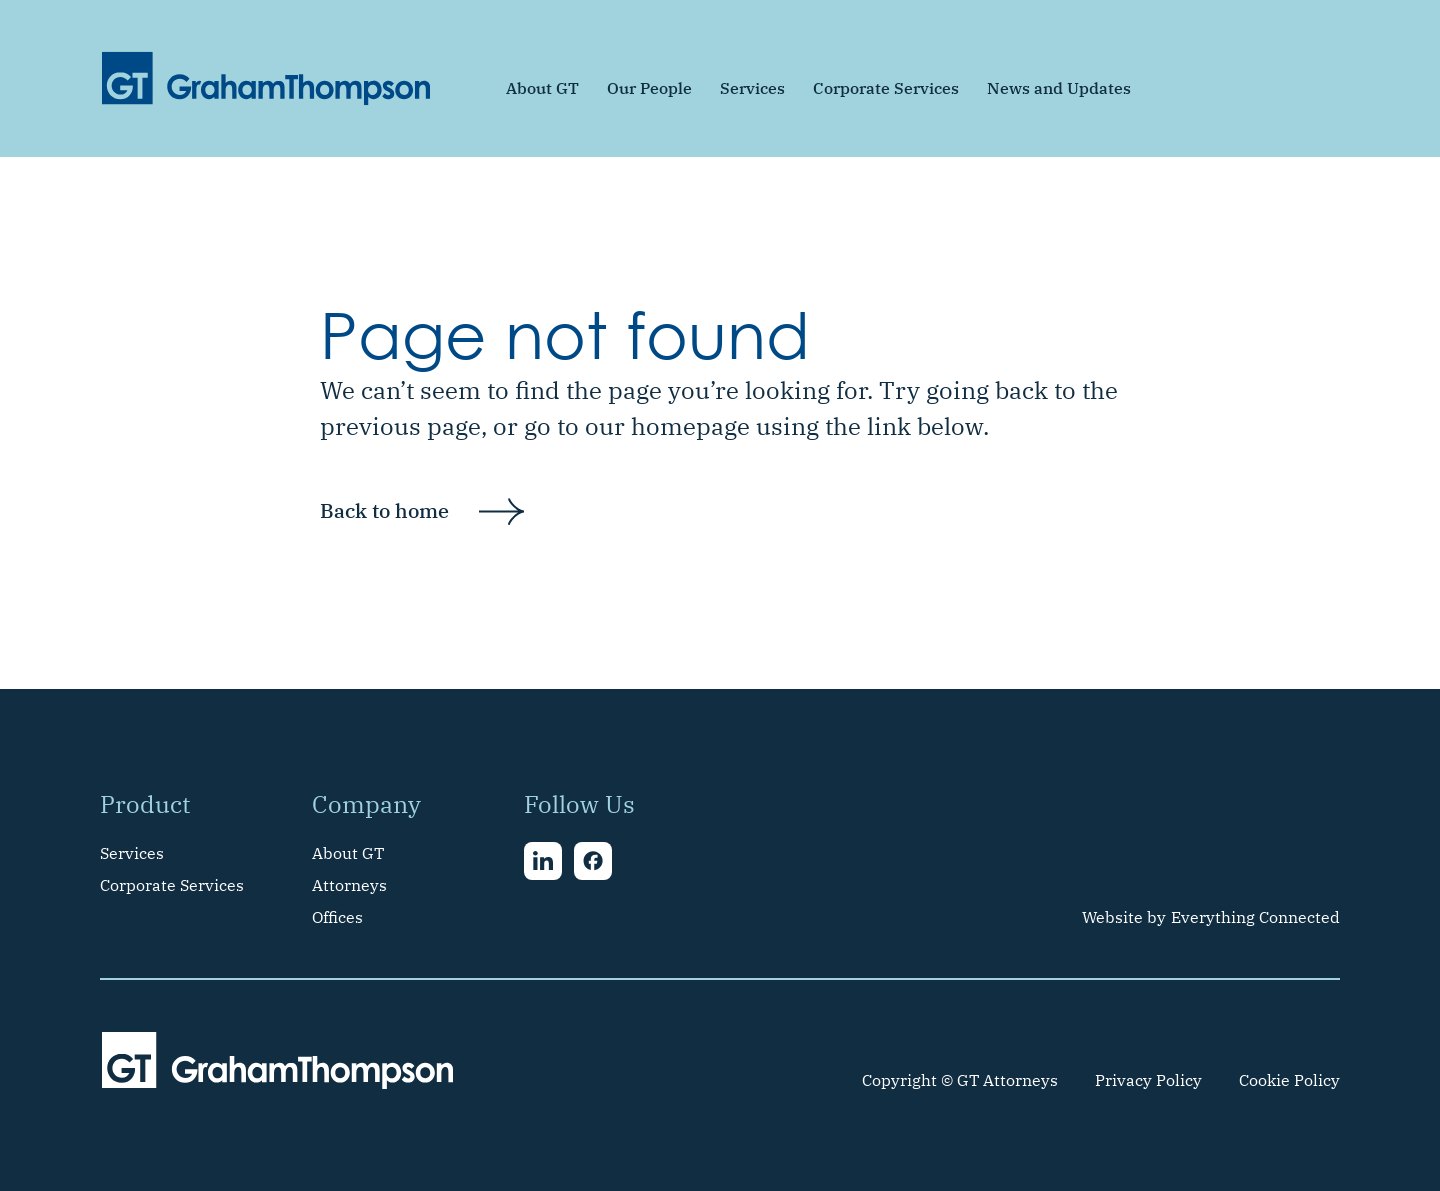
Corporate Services (886, 88)
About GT (542, 88)
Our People (649, 88)
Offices (337, 917)
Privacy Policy (1148, 1080)
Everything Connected (1255, 917)
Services (752, 88)
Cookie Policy (1289, 1080)
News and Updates (1059, 88)
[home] (266, 78)
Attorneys (349, 885)
